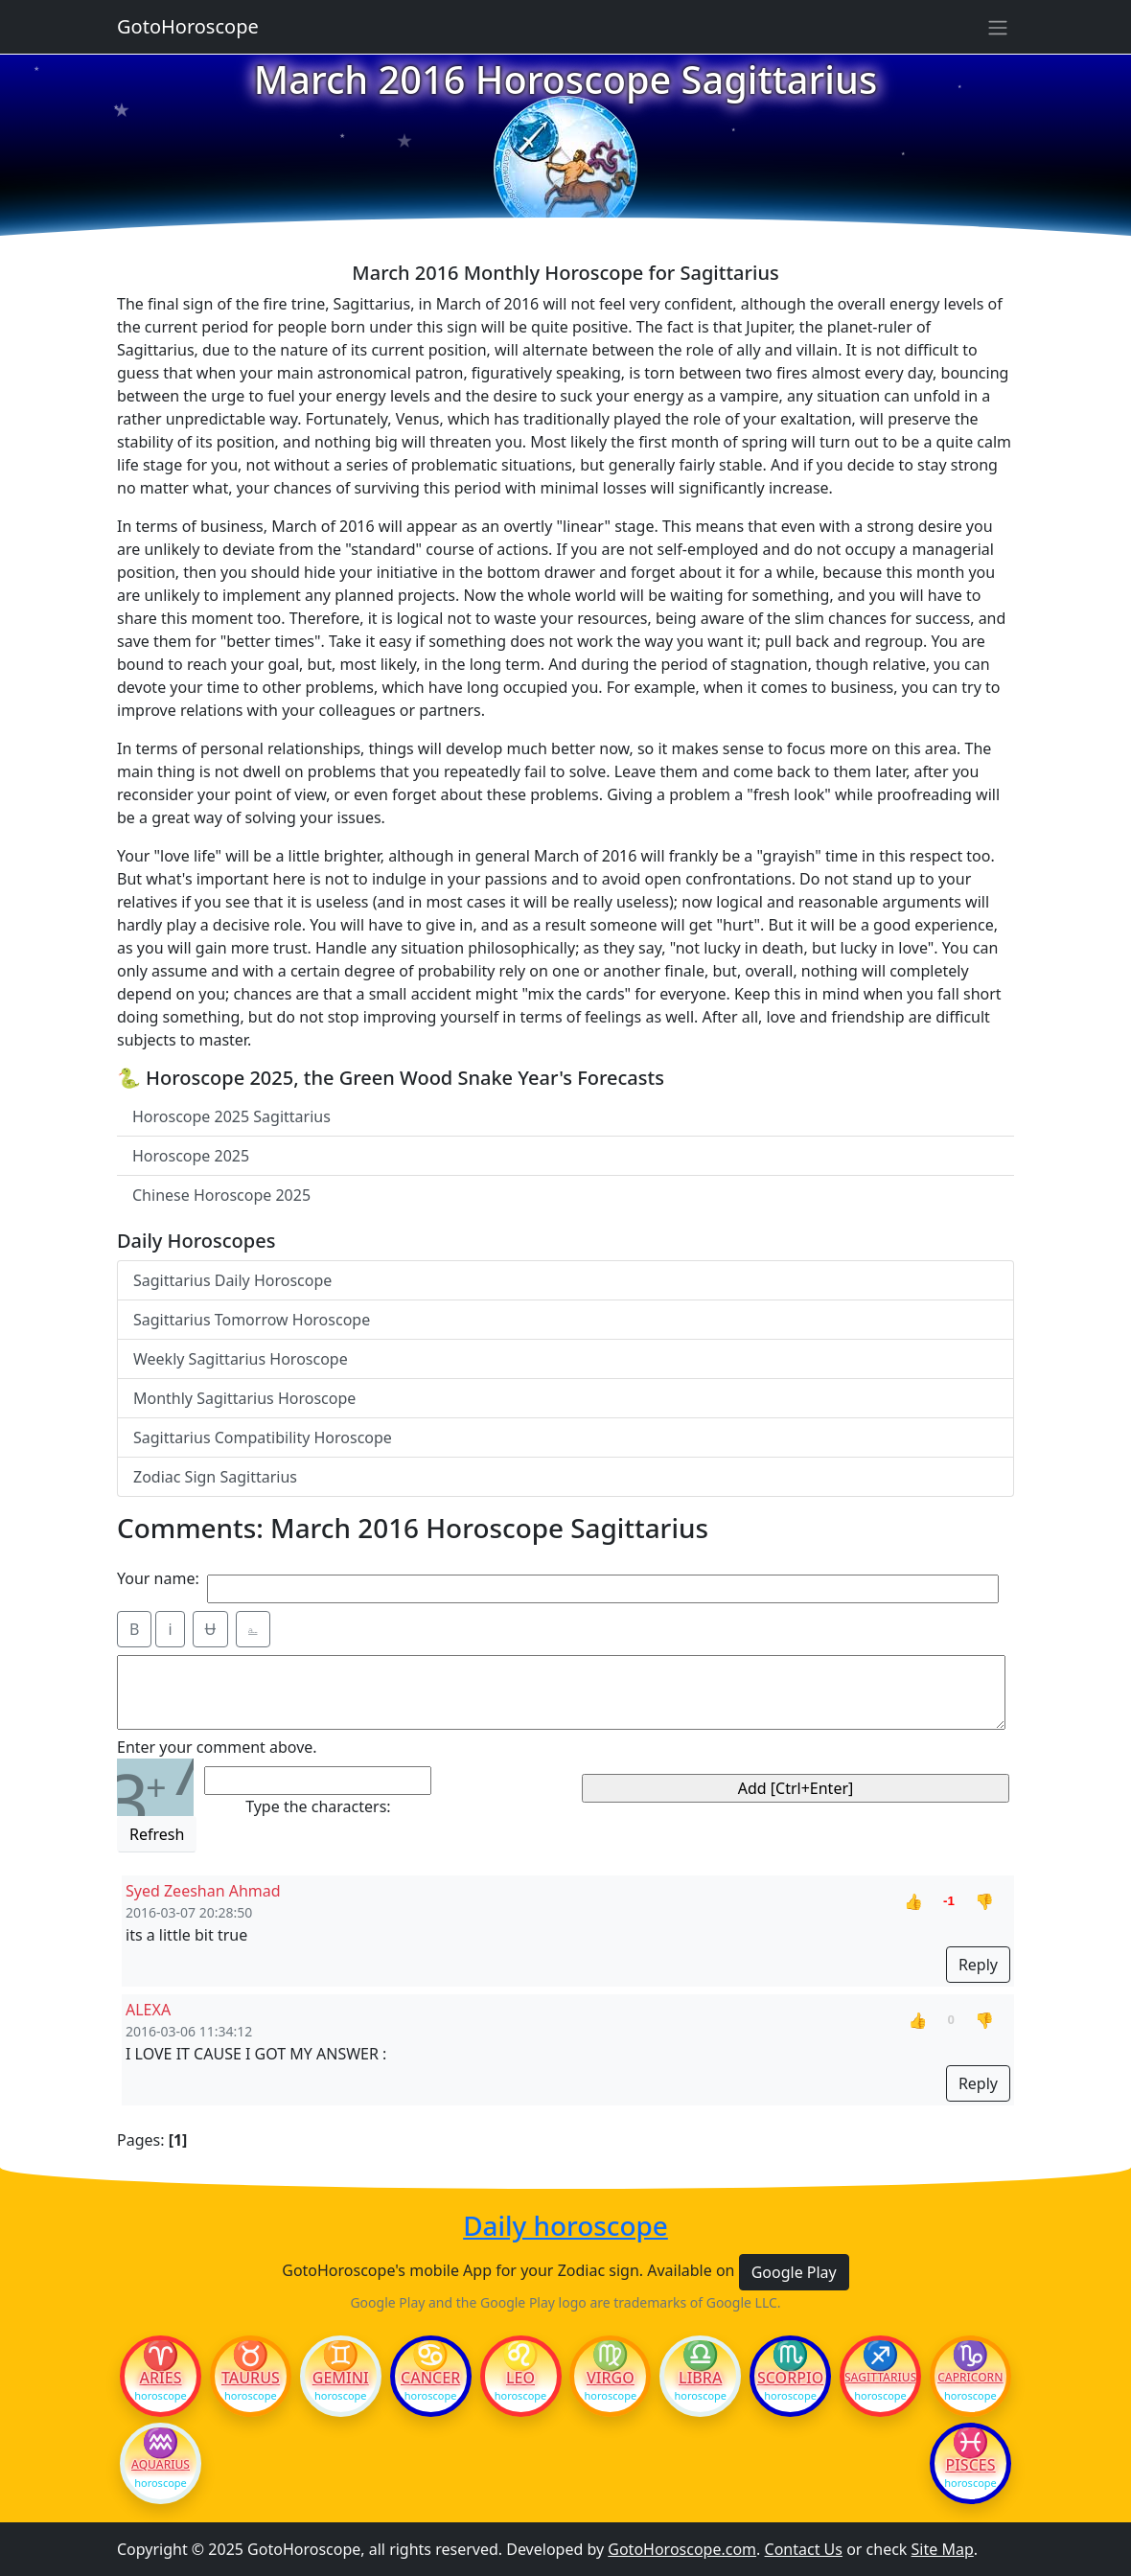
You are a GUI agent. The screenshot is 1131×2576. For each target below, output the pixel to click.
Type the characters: (317, 1806)
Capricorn (970, 2377)
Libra (700, 2377)
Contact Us (803, 2549)
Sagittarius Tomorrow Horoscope (251, 1319)
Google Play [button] (794, 2272)
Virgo (611, 2377)
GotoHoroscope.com (682, 2549)
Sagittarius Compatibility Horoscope (262, 1437)
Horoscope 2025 (190, 1155)
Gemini (340, 2377)
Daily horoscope (565, 2226)
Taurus (250, 2377)
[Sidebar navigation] (997, 27)
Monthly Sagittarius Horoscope (244, 1398)
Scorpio (790, 2377)
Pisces (970, 2465)
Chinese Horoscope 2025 (221, 1195)
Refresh (156, 1834)
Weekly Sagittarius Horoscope (240, 1358)
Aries (161, 2377)
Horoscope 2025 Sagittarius (231, 1116)
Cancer (430, 2377)
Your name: (158, 1578)
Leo (520, 2377)
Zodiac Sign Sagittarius (215, 1476)
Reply (978, 1964)
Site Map (943, 2549)
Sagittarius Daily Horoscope (232, 1280)
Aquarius (160, 2465)
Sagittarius (880, 2377)
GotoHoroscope (188, 26)
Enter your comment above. (217, 1747)
